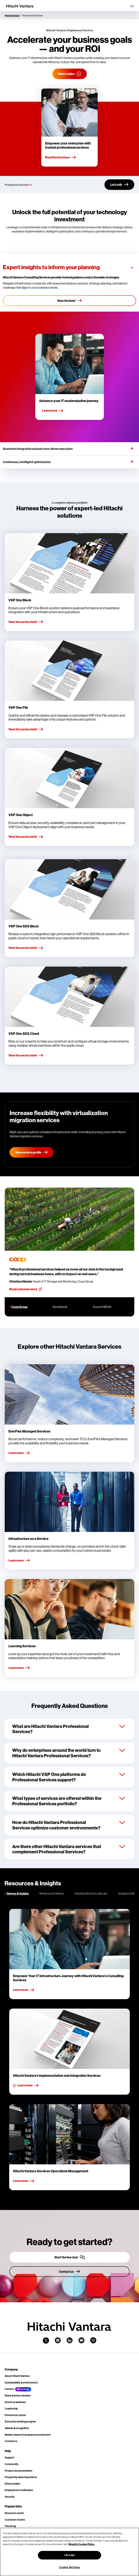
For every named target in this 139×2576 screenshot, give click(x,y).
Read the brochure (60, 157)
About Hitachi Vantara (17, 2376)
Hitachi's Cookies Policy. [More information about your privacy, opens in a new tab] (81, 2544)
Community (11, 2464)
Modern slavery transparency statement (28, 2434)
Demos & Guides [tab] (18, 1893)
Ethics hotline (12, 2483)
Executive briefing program (20, 2421)
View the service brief (25, 622)
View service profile (31, 1152)
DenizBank (60, 1307)
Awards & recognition (17, 2428)
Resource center (14, 2513)
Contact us (11, 2441)
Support (9, 2457)
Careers (9, 2389)
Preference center (15, 2415)
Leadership (11, 2408)
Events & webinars (15, 2402)
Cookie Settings (69, 2567)
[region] (69, 2552)
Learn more (52, 410)
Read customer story (25, 1289)
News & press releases (18, 2395)
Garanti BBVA (102, 1307)
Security (9, 2496)
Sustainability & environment (21, 2382)
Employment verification (19, 2490)
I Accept (69, 2555)
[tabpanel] (69, 2049)
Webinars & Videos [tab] (51, 1893)
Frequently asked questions (21, 2477)
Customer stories (15, 2519)
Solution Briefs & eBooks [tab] (91, 1893)
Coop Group (19, 1307)
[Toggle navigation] (132, 6)
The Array (10, 2526)
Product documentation (18, 2470)
